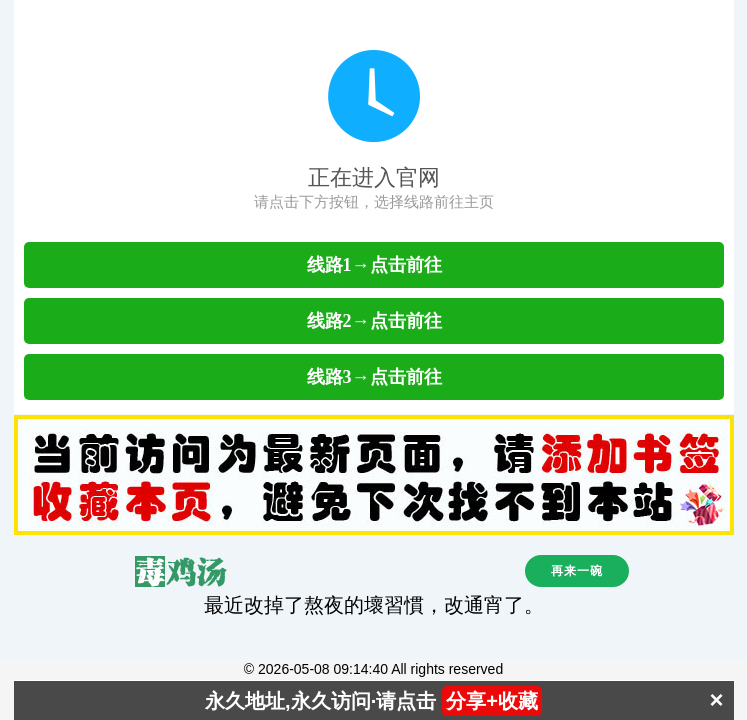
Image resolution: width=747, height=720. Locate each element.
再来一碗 (577, 571)
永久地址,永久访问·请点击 (373, 701)
